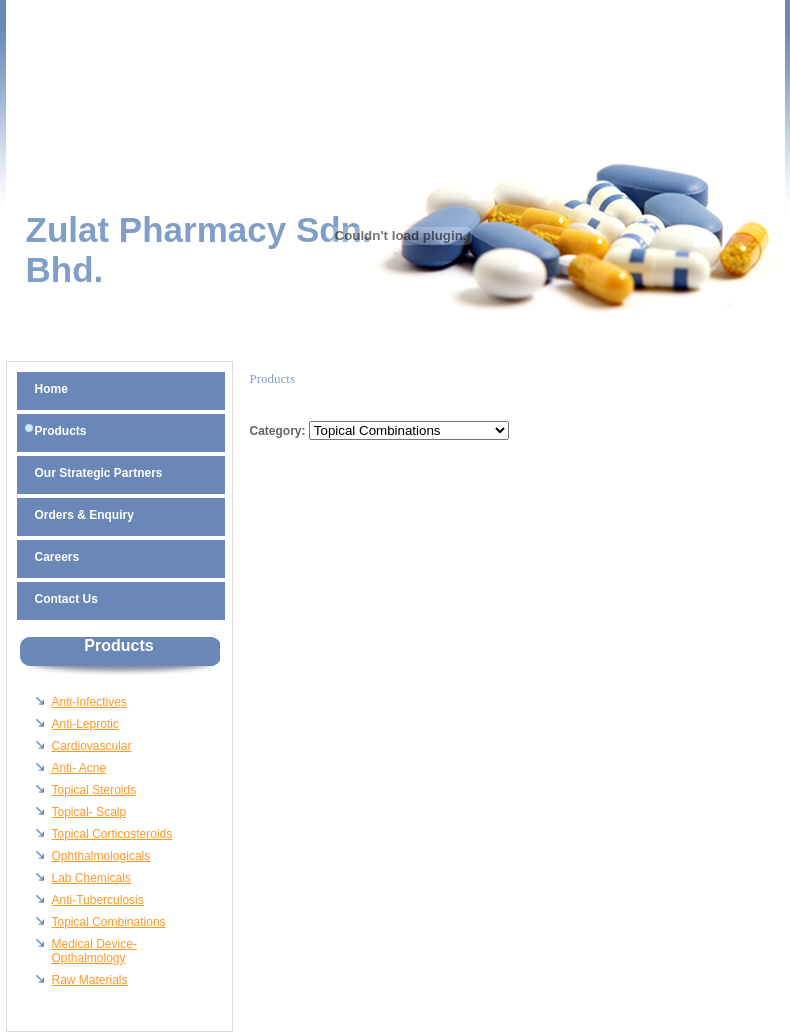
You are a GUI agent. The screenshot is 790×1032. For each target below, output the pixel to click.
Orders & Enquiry (84, 515)
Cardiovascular (92, 746)
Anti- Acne (79, 768)
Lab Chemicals (91, 878)
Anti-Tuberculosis (98, 900)
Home (51, 389)
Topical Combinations (109, 922)
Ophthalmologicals (101, 856)
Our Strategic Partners (99, 473)
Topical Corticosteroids (112, 834)
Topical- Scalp (89, 812)
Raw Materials (90, 980)
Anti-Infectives (89, 702)
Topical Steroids (94, 790)
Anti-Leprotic (85, 724)
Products (61, 431)
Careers (57, 557)
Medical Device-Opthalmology (94, 951)
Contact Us (66, 599)
